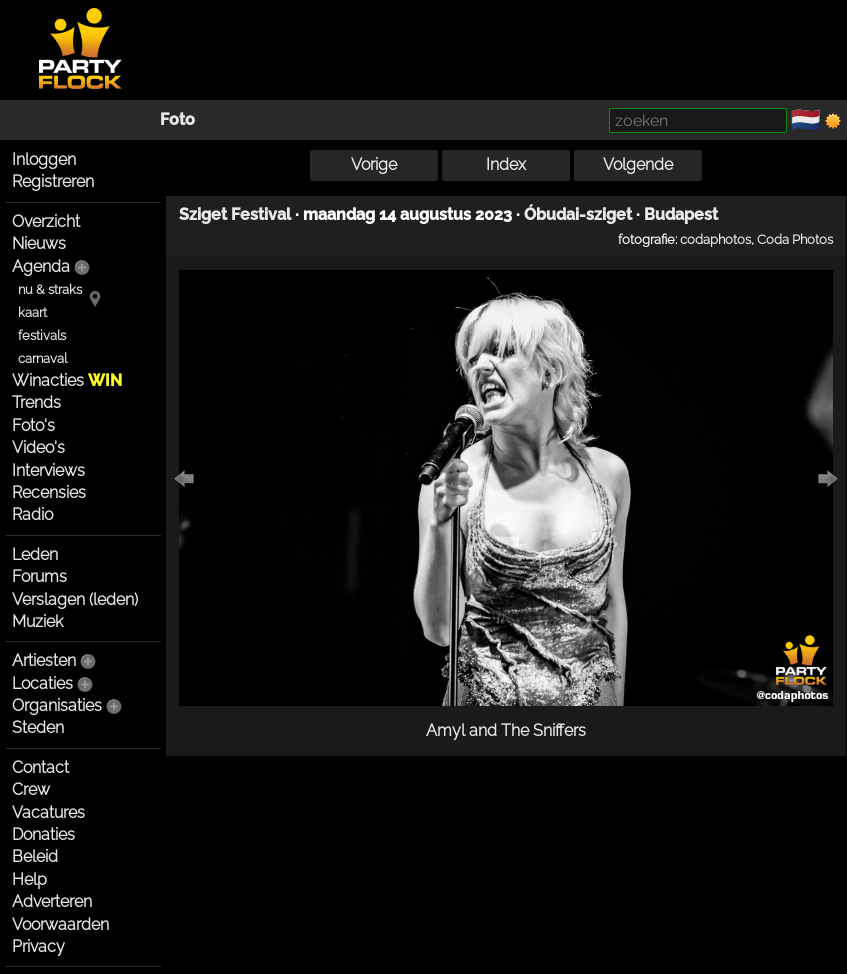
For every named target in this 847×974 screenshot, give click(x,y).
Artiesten (44, 660)
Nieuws (39, 243)
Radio (32, 514)
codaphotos (715, 239)
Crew (31, 789)
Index (506, 164)
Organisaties (57, 705)
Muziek (37, 621)
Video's (38, 447)
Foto (177, 119)
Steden (38, 727)
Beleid (35, 856)
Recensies (49, 492)
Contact (40, 767)
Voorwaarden (60, 924)
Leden (35, 554)
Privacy (38, 946)
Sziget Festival (235, 214)
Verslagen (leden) (75, 599)
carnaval (42, 358)
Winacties (67, 380)
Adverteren (52, 901)
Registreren (53, 181)
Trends (36, 402)
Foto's (33, 425)
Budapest (681, 214)
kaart (32, 312)
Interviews (48, 470)
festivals (42, 335)
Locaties (42, 683)
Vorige (374, 164)
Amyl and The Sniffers (506, 730)
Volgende (638, 164)
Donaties (43, 834)
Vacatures (48, 812)
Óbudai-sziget (578, 214)
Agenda (41, 266)
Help (29, 879)
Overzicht (46, 221)
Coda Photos (795, 239)
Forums (39, 576)
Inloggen (44, 159)
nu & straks (50, 289)
